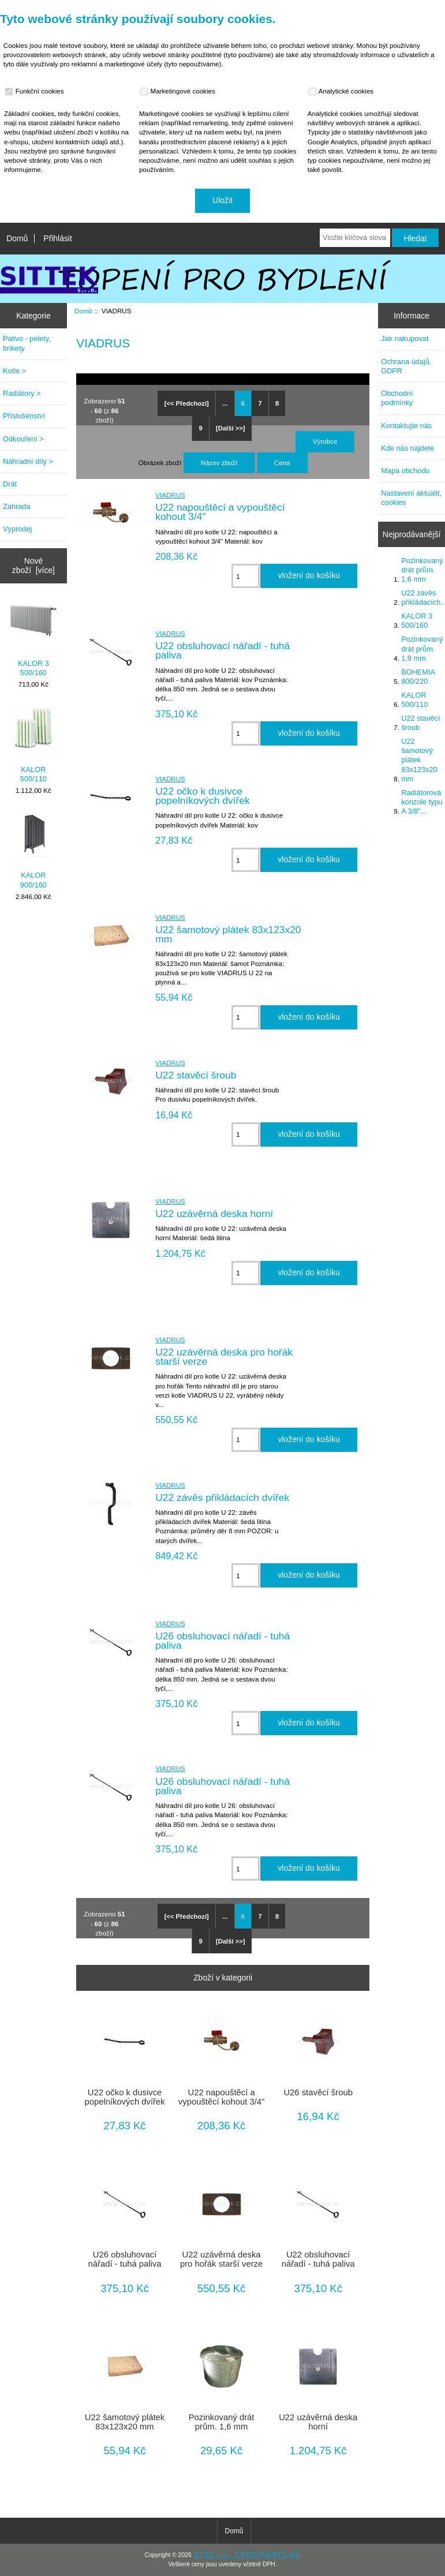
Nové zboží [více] (33, 565)
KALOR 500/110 (33, 743)
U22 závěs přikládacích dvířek (222, 1497)
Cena (282, 462)
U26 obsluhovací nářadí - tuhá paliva (222, 1640)
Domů (17, 238)
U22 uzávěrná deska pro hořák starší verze (224, 1356)
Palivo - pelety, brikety (27, 343)
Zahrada (17, 506)
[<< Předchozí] (186, 403)
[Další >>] (230, 428)
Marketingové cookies (179, 91)
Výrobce (325, 441)
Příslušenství (24, 415)
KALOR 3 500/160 (33, 638)
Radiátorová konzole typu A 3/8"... (422, 801)
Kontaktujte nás (406, 425)
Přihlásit (57, 238)
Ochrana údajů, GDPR (406, 366)
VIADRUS (170, 495)
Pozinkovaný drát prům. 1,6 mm (222, 2422)
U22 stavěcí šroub (195, 1075)
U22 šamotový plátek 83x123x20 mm (228, 934)
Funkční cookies (35, 91)
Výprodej (17, 529)
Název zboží (219, 462)
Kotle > (14, 370)
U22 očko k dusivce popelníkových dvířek (202, 795)
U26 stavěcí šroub (318, 2092)
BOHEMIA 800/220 (418, 677)
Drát (10, 484)
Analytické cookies (342, 91)
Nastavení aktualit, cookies (411, 498)
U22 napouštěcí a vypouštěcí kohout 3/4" (220, 511)
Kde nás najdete (407, 448)
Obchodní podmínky (397, 398)
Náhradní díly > (28, 461)
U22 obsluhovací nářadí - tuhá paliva (222, 650)
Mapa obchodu (405, 470)
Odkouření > (23, 439)
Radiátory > (22, 393)
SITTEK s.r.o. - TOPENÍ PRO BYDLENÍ (246, 2555)
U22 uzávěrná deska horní (214, 1213)
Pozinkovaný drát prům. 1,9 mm (422, 648)
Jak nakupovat (404, 338)
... (224, 403)
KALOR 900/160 (33, 850)
